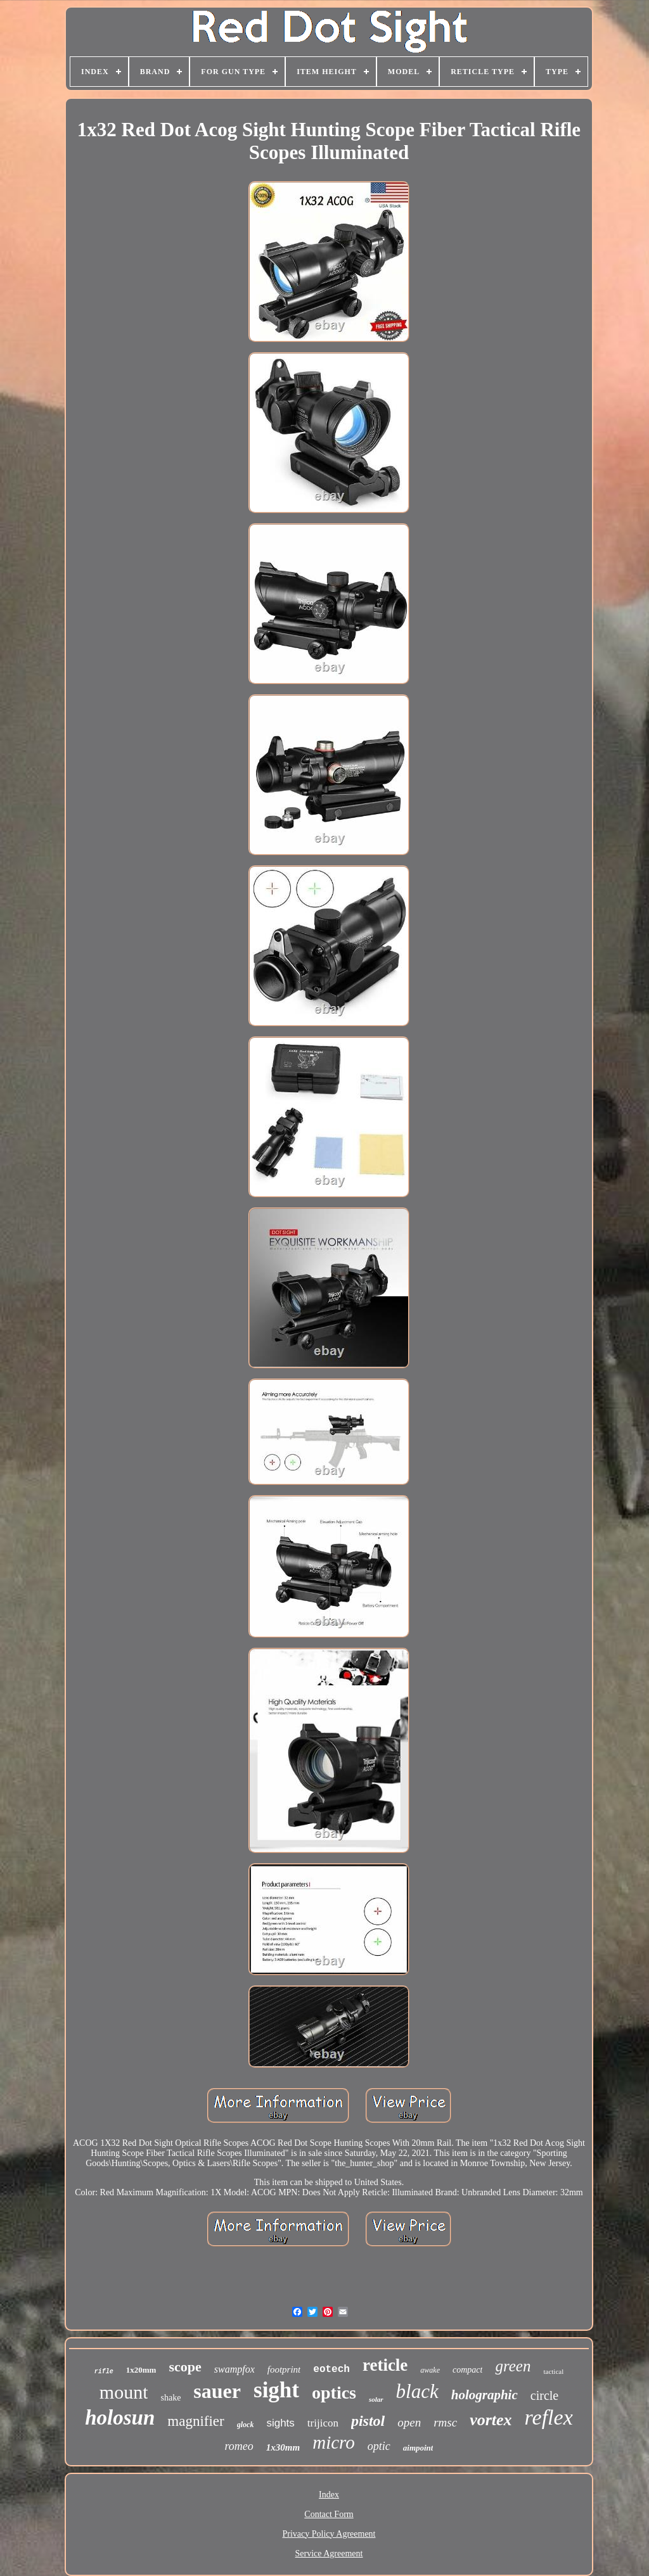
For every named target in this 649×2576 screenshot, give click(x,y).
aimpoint (418, 2447)
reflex (549, 2417)
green (512, 2366)
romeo (239, 2446)
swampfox (234, 2369)
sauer (217, 2391)
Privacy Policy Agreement (329, 2534)
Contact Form (328, 2514)
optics (334, 2392)
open (409, 2422)
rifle (103, 2371)
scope (185, 2367)
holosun (120, 2417)
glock (245, 2424)
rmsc (445, 2422)
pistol (368, 2421)
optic (379, 2446)
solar (376, 2399)
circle (544, 2395)
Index (329, 2494)
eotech (331, 2369)
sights (280, 2423)
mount (124, 2392)
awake (430, 2370)
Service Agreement (329, 2553)
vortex (490, 2420)
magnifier (195, 2421)
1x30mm (283, 2447)
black (417, 2391)
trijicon (322, 2423)
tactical (553, 2371)
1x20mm (141, 2370)
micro (333, 2442)
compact (467, 2370)
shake (170, 2397)
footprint (284, 2369)
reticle (385, 2365)
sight (276, 2390)
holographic (484, 2394)
